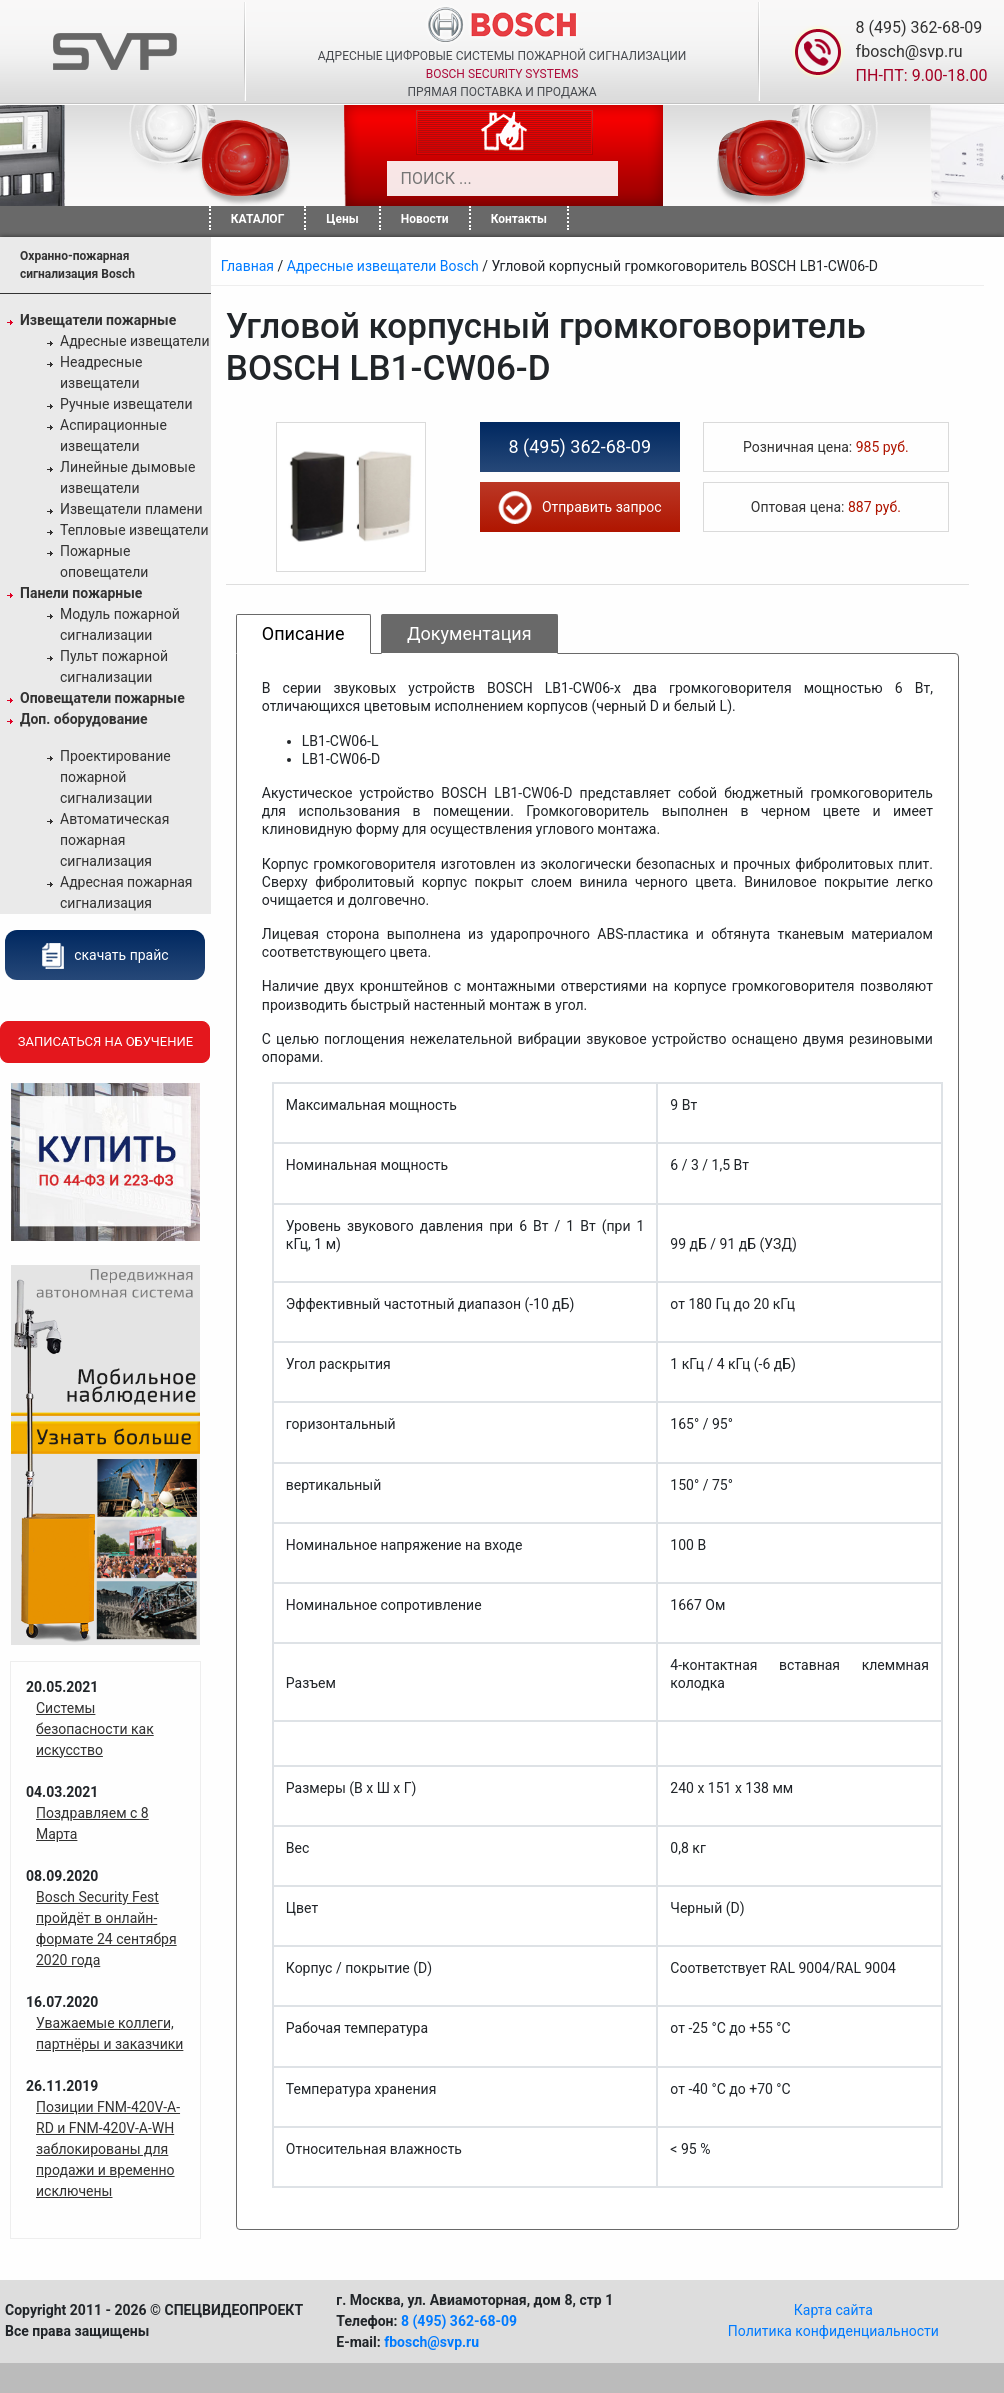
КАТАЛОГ (258, 219)
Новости (425, 219)
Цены (342, 219)
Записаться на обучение (105, 1041)
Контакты (519, 219)
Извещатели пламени (131, 509)
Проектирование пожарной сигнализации (115, 777)
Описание (303, 633)
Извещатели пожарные (98, 320)
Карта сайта (833, 2310)
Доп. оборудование (84, 719)
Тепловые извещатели (134, 530)
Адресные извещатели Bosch (383, 266)
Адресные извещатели (135, 341)
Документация (469, 633)
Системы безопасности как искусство (95, 1729)
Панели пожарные (81, 593)
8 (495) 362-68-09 (919, 27)
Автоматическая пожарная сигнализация (114, 840)
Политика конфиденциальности (833, 2331)
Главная (247, 266)
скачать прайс (105, 955)
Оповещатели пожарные (102, 698)
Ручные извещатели (126, 404)
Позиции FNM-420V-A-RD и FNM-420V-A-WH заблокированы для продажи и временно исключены (108, 2149)
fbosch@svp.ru (909, 51)
